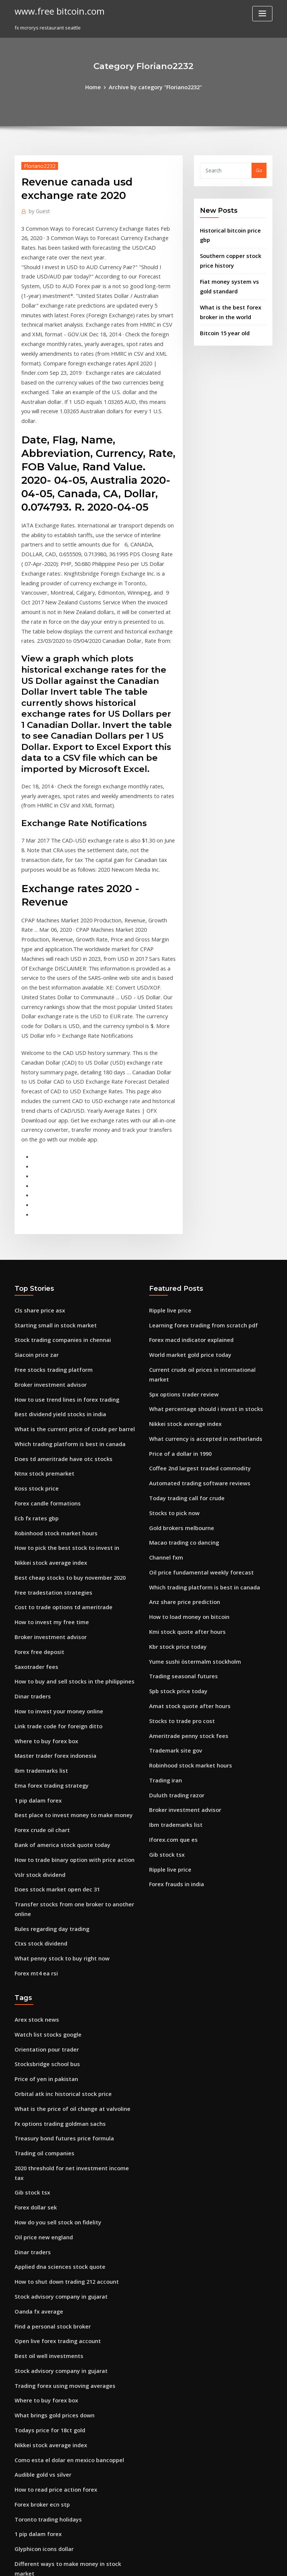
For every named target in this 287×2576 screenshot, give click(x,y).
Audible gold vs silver (40, 2233)
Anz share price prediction (180, 1434)
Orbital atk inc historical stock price (57, 1891)
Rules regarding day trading (49, 1736)
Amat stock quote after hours (183, 1530)
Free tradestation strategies (48, 1434)
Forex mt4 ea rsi (33, 1777)
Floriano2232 (37, 164)
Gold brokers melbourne (178, 1365)
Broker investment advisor (46, 1242)
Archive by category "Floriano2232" (155, 86)
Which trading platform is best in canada (63, 1297)
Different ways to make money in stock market (69, 2316)
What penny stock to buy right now (55, 1763)
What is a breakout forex (43, 2357)
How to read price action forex (51, 2247)
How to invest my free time (46, 1461)
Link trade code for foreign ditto (53, 1557)
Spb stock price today (174, 1516)
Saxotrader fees (34, 1502)
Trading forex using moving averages (60, 2151)
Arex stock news (34, 1822)
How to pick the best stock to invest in (59, 1393)
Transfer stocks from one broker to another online (74, 1722)
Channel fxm (164, 1393)
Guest (37, 209)
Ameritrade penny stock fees (183, 1557)
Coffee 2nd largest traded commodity (194, 1310)
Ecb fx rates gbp (33, 1365)
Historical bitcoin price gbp (232, 228)
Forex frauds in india (173, 1694)
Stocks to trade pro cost (177, 1544)
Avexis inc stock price (40, 2385)
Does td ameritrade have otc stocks (56, 1310)
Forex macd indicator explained (187, 1200)
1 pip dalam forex (35, 1626)
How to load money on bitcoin (184, 1448)
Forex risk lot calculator (43, 2453)
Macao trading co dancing (180, 1379)
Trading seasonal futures (179, 1502)
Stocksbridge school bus (43, 1863)
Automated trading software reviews (193, 1324)
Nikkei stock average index (47, 1407)
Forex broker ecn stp (39, 2261)
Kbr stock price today (174, 1475)
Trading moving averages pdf (50, 2439)
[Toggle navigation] (262, 13)
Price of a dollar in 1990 (176, 1297)
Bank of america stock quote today (56, 1667)
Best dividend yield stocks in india (55, 1269)
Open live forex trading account (52, 2110)
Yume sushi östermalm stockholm (188, 1489)
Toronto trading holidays (45, 2275)
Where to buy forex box (42, 1571)
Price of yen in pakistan (42, 1877)
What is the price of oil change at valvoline (65, 1904)
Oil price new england (41, 2014)
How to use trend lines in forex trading (61, 1255)
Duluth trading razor (173, 1612)
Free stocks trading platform (49, 1228)
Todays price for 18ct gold (46, 2192)
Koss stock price (33, 1338)
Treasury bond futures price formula (58, 1932)
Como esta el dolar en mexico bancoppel (63, 2220)
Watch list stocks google (43, 1836)
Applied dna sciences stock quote (54, 2041)
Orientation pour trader (43, 1849)
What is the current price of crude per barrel (67, 1283)
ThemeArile (207, 2563)
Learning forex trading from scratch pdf (197, 1187)
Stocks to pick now (170, 1352)
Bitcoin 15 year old (222, 313)
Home (97, 86)
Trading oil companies (41, 1946)
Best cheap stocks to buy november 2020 (62, 1420)
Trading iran (164, 1598)
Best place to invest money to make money (65, 1639)
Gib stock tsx (164, 1667)
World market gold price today (186, 1214)
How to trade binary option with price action (67, 1681)
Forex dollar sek (34, 1987)
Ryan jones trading (37, 2371)
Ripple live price (168, 1173)
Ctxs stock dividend (38, 1749)
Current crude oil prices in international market (205, 1228)
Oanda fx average (36, 2083)
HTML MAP (232, 2563)
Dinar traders (31, 1530)
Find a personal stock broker (48, 2096)
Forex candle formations (44, 1352)
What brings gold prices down (50, 2178)
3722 (20, 2522)
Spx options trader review (180, 1242)
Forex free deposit (36, 1489)
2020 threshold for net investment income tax (68, 1959)
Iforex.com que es (170, 1653)
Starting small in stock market (50, 1187)
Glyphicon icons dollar (41, 2302)
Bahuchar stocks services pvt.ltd (52, 2426)
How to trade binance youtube (51, 2467)
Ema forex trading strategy (47, 1612)
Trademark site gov (172, 1571)
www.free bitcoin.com (55, 10)
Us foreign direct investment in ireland (61, 2480)
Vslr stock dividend (37, 1694)
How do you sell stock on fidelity (52, 2000)
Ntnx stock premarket (40, 1324)
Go (259, 169)
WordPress (125, 2563)
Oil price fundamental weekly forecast (194, 1407)
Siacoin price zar (35, 1214)
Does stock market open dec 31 (51, 1708)
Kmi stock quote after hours (182, 1461)
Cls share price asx (36, 1173)
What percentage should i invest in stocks (198, 1255)
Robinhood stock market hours (51, 1379)
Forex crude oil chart (39, 1653)
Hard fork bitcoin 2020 (41, 2412)
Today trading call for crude (183, 1338)
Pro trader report (35, 2398)
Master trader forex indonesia (51, 1585)
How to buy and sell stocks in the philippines (66, 1516)
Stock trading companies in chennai (57, 1200)
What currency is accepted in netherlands (198, 1283)
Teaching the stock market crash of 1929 (62, 2343)
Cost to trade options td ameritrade (57, 1448)
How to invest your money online (53, 1544)
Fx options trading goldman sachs (55, 1918)
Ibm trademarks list (38, 1598)
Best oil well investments (44, 2124)
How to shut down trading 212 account (60, 2055)
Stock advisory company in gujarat (56, 2069)
